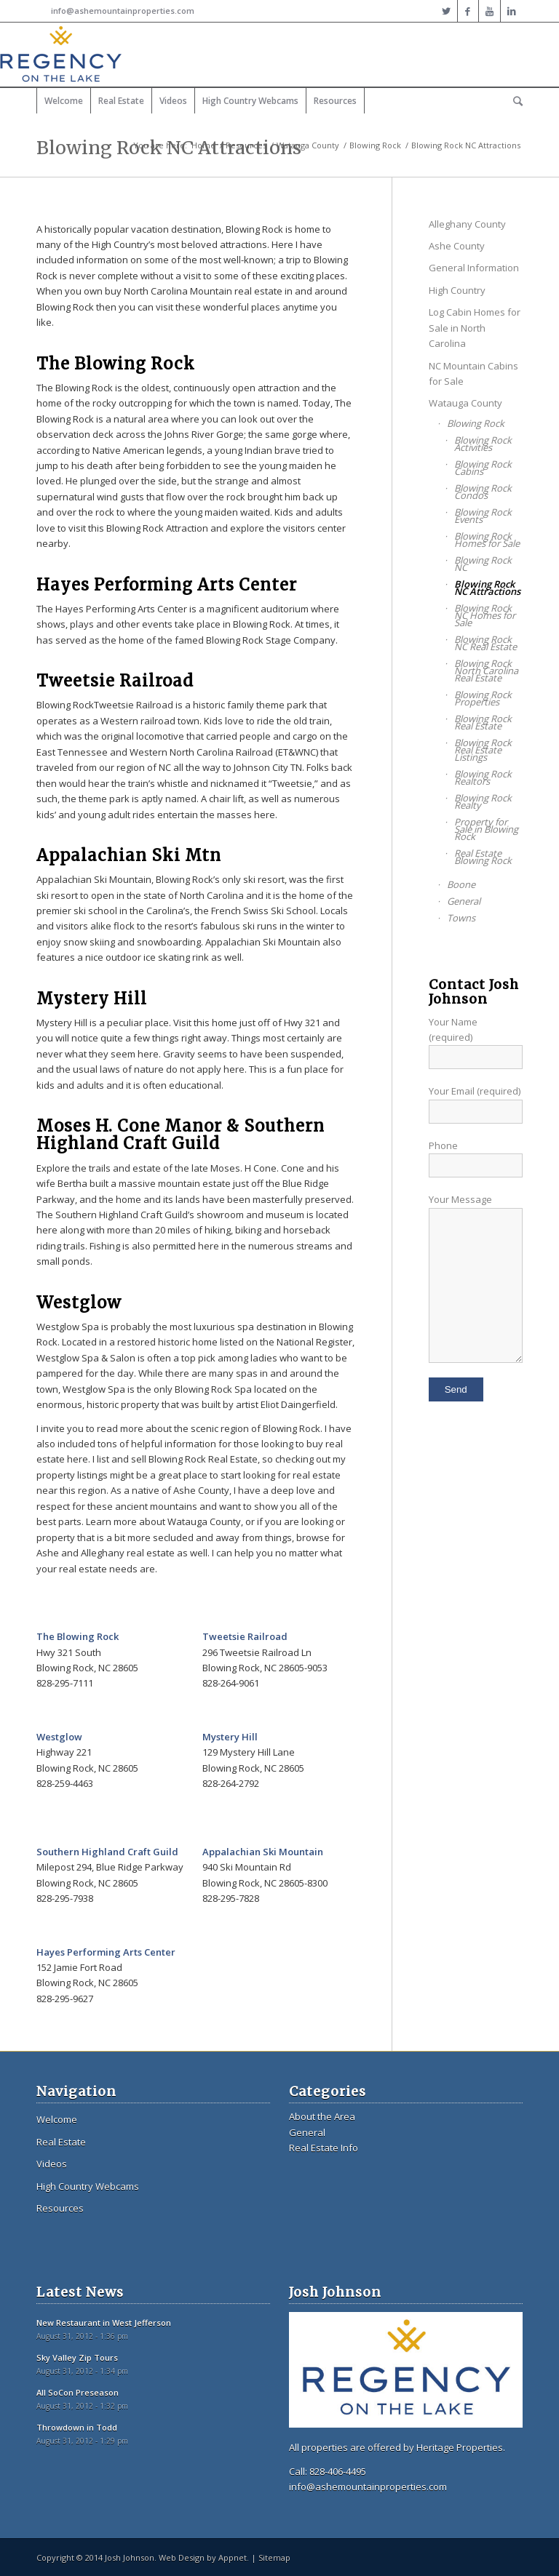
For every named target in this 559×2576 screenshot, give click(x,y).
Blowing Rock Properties (483, 698)
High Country (457, 290)
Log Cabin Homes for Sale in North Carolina (474, 327)
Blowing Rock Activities (483, 443)
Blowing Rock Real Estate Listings (483, 750)
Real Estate (61, 2141)
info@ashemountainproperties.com (122, 10)
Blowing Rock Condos (483, 491)
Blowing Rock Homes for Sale (487, 539)
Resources (246, 145)
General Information (474, 267)
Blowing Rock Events (483, 515)
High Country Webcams (87, 2186)
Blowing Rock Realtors (483, 777)
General (463, 901)
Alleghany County (467, 224)
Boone (461, 884)
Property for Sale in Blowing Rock (486, 829)
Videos (51, 2163)
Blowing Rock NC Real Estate (485, 643)
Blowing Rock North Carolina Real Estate (486, 670)
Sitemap (274, 2557)
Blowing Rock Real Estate (483, 722)
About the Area (322, 2116)
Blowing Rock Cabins (483, 467)
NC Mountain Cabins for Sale (473, 373)
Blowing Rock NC (483, 563)
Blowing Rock (375, 145)
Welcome (56, 2119)
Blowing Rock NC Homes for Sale (484, 615)
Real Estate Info (323, 2147)
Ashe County (457, 245)
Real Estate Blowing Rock (483, 857)
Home (203, 145)
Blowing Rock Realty (483, 801)
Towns (461, 917)
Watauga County (308, 145)
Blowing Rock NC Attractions (487, 587)
